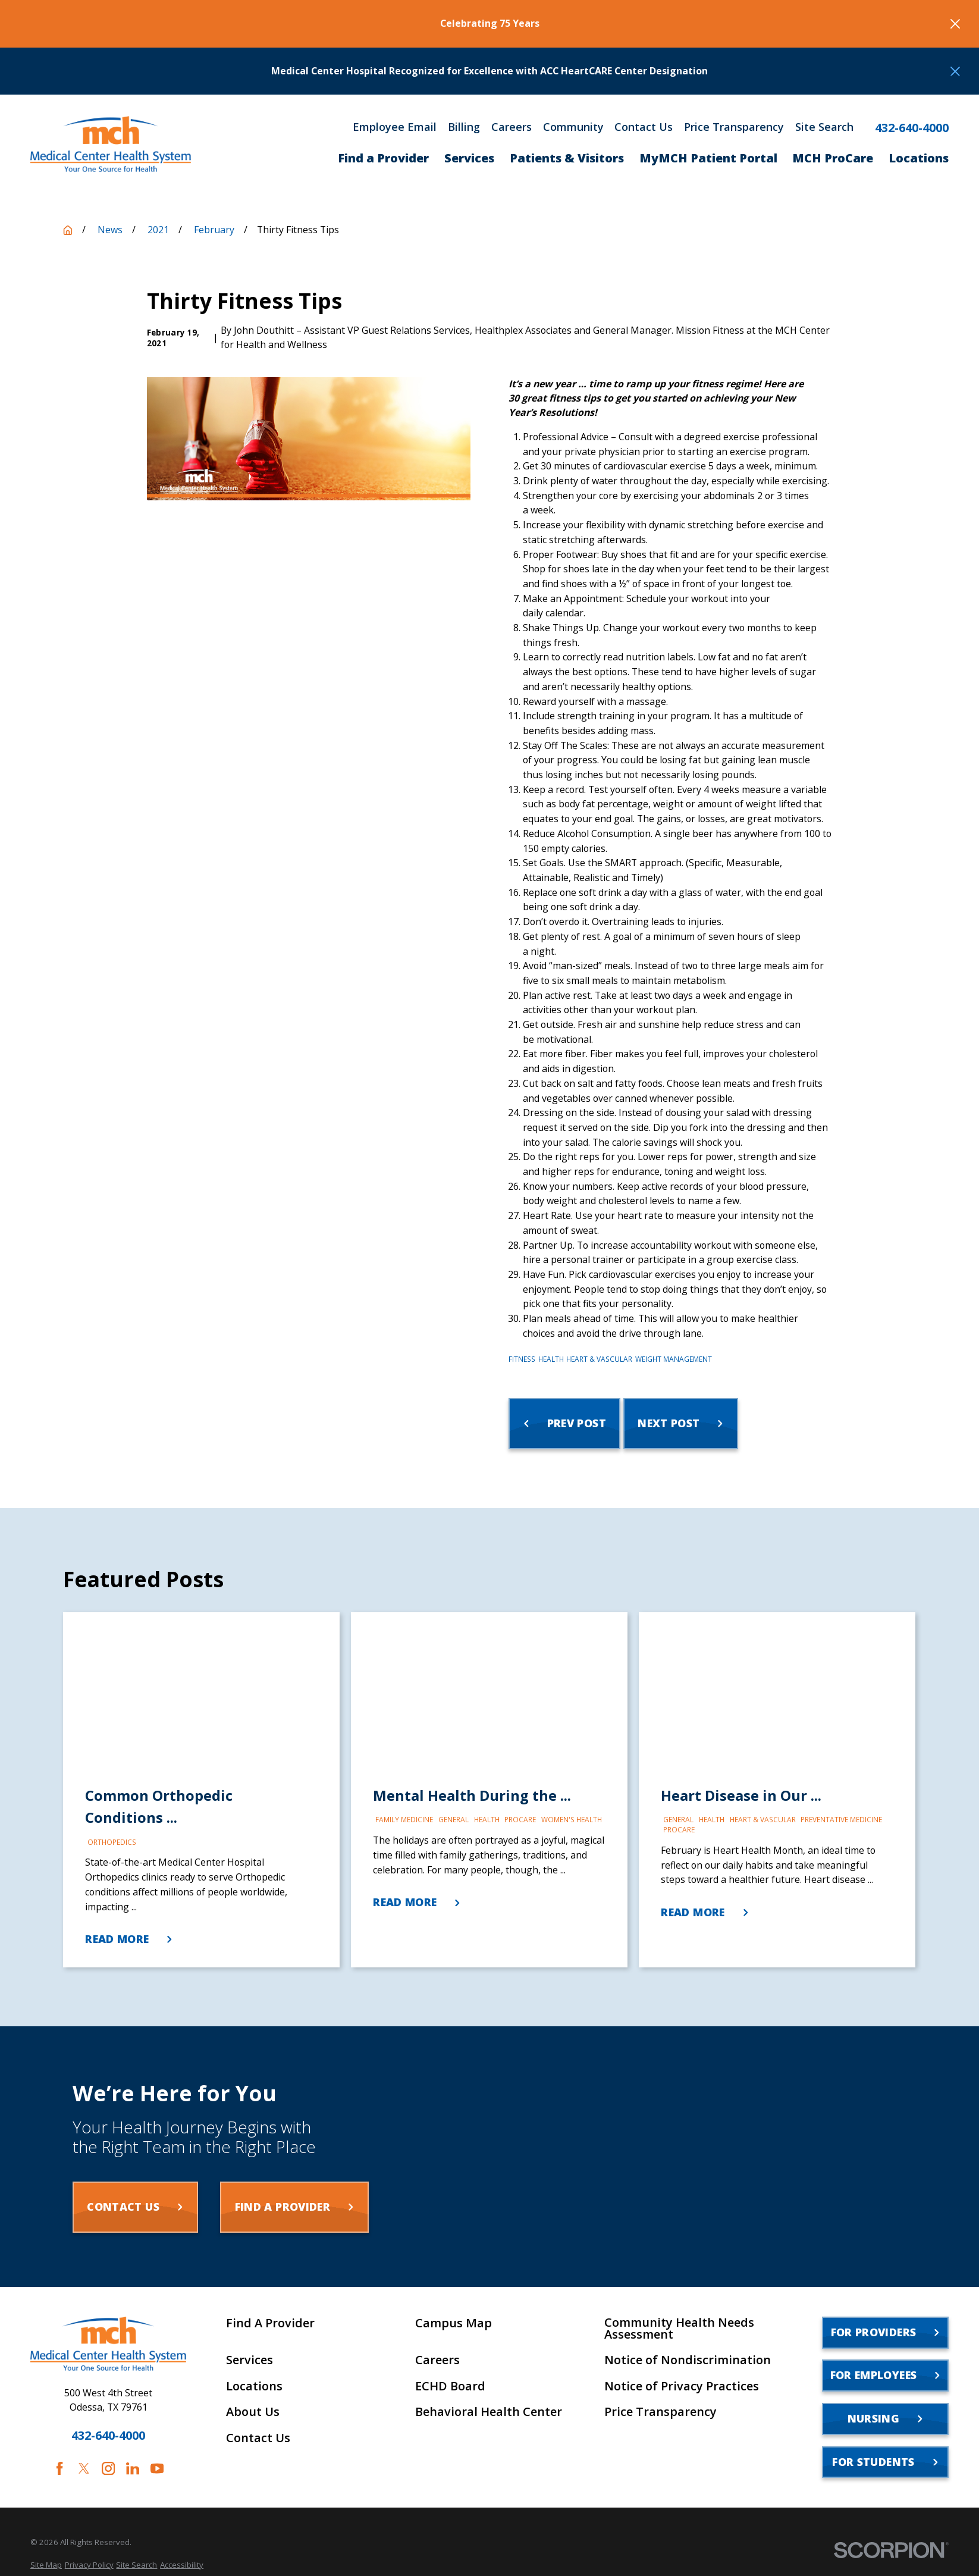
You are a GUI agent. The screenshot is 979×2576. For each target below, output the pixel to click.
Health (551, 1359)
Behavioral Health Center (488, 2412)
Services (249, 2360)
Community (573, 126)
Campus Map (453, 2323)
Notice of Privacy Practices (681, 2386)
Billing (464, 126)
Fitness (522, 1359)
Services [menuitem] (469, 158)
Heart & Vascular (599, 1359)
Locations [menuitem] (919, 158)
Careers (511, 126)
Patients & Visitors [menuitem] (567, 158)
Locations (254, 2386)
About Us (253, 2412)
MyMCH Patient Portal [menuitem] (708, 158)
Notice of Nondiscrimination (687, 2360)
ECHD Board (450, 2386)
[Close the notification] (955, 24)
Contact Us (643, 126)
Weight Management (673, 1359)
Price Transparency (734, 126)
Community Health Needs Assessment (679, 2328)
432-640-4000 (912, 128)
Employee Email (395, 126)
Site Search (824, 126)
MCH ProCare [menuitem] (832, 158)
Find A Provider (270, 2323)
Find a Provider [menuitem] (383, 158)
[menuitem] (46, 2565)
